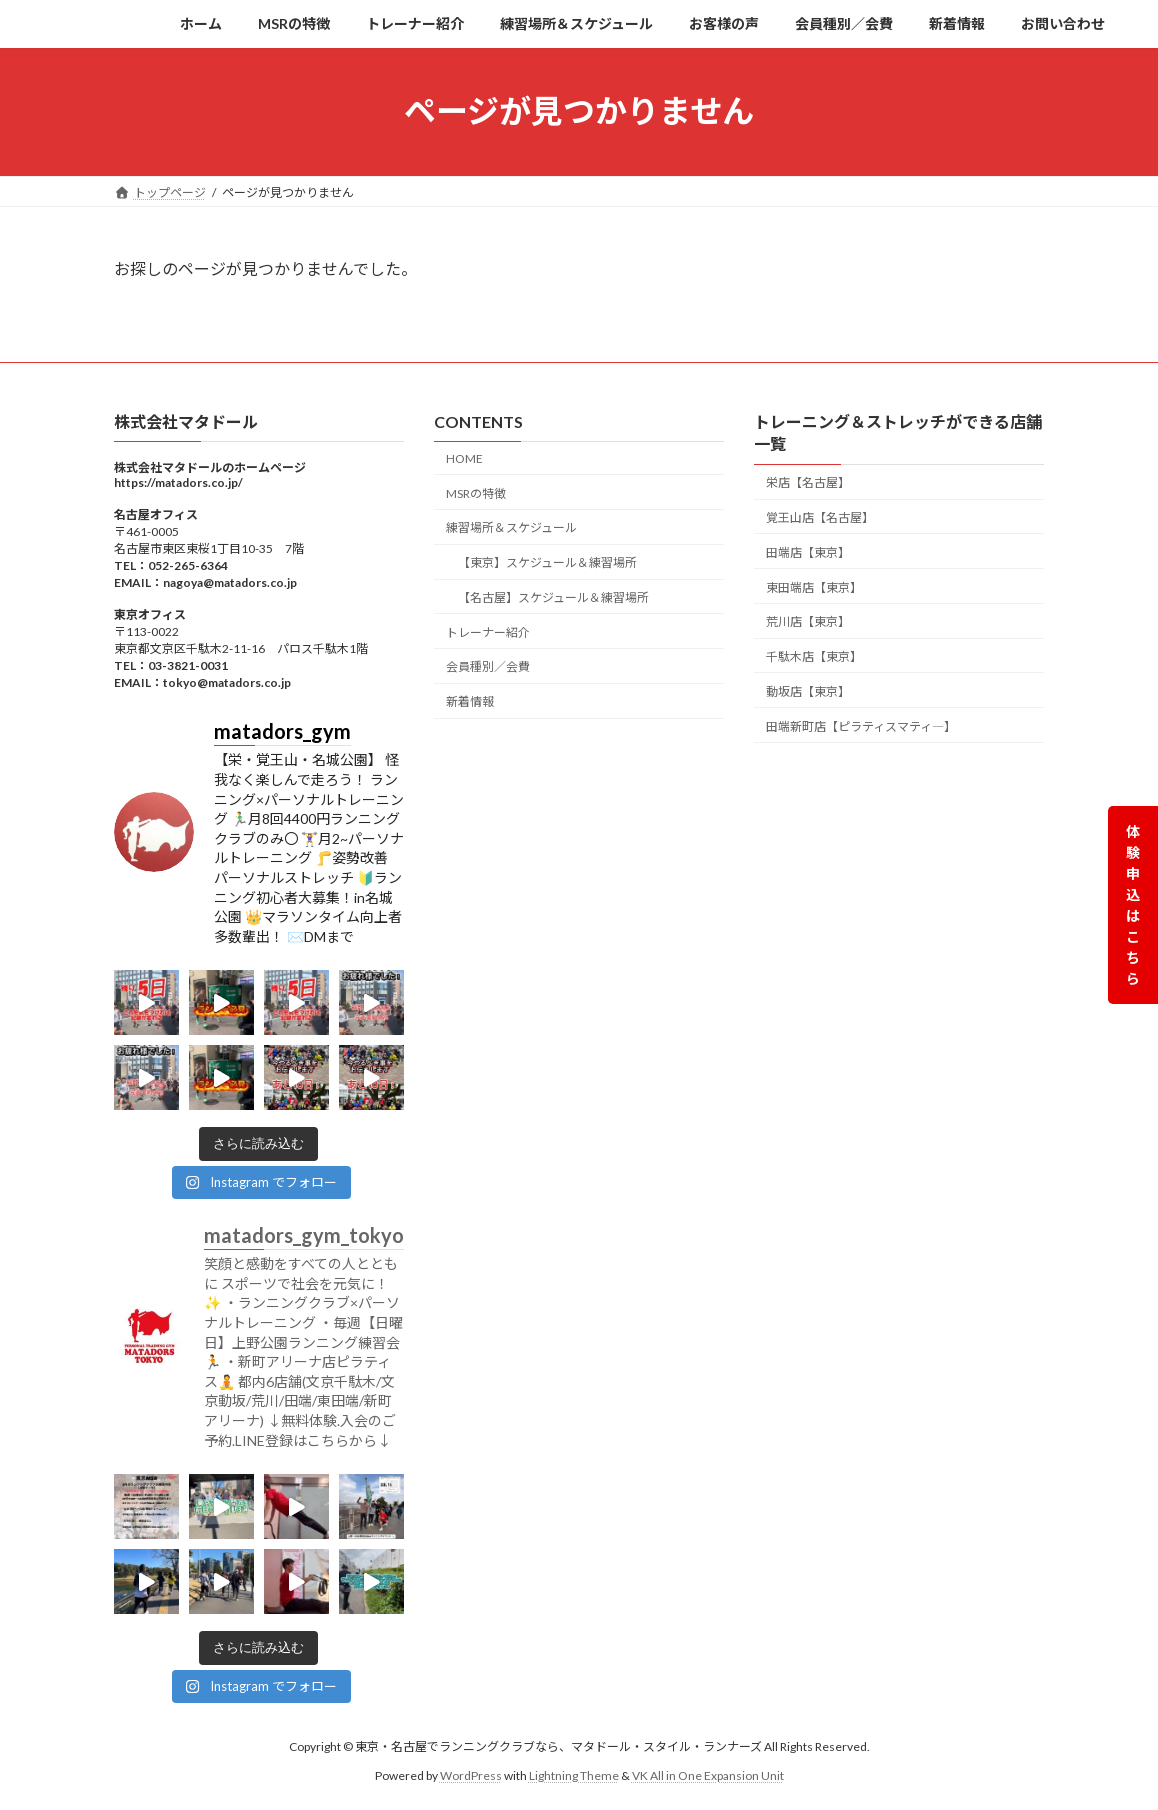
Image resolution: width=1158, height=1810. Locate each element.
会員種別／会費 (488, 666)
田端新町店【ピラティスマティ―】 (861, 725)
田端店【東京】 (808, 552)
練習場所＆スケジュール (511, 527)
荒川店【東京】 (808, 621)
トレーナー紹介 (488, 631)
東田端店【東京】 (814, 586)
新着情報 (470, 701)
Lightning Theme (574, 1774)
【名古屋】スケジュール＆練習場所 (553, 597)
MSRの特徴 (476, 492)
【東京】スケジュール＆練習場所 (547, 562)
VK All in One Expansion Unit (708, 1774)
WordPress (471, 1774)
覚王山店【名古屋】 (820, 517)
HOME (464, 458)
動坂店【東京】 (808, 691)
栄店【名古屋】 (808, 482)
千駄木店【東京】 (814, 656)
